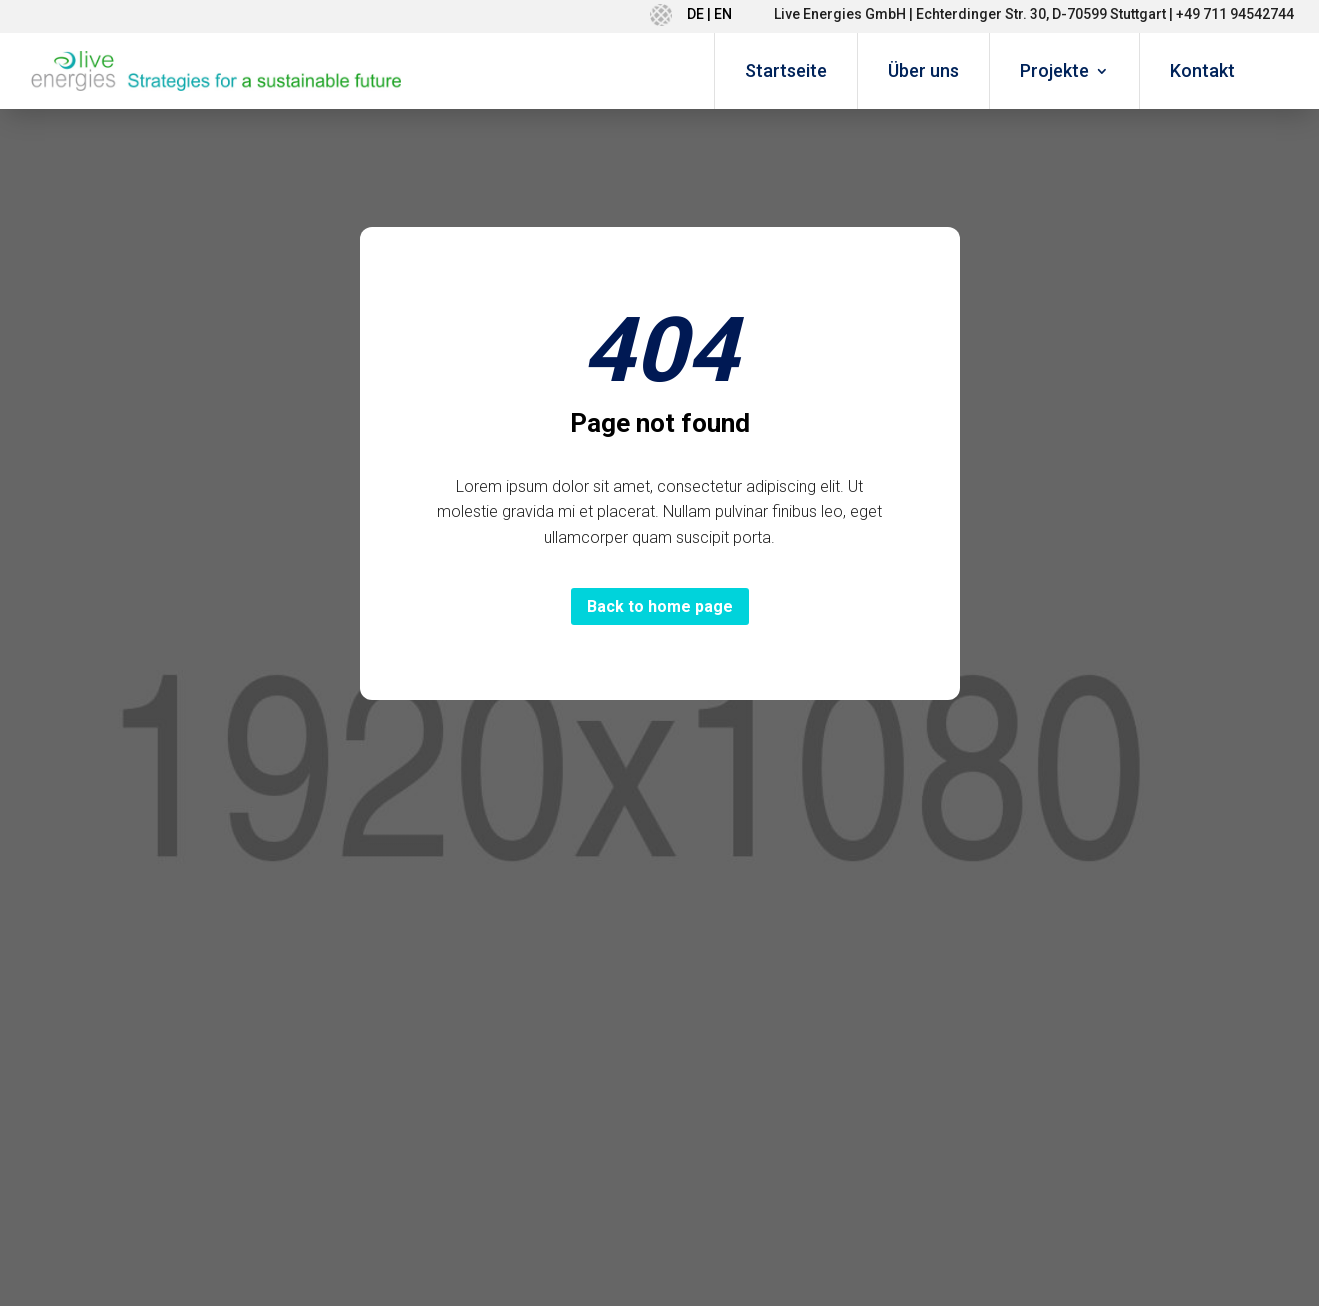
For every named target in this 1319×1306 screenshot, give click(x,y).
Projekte (1054, 70)
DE (695, 14)
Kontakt (1202, 70)
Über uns (923, 70)
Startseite (786, 70)
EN (723, 14)
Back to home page (660, 606)
